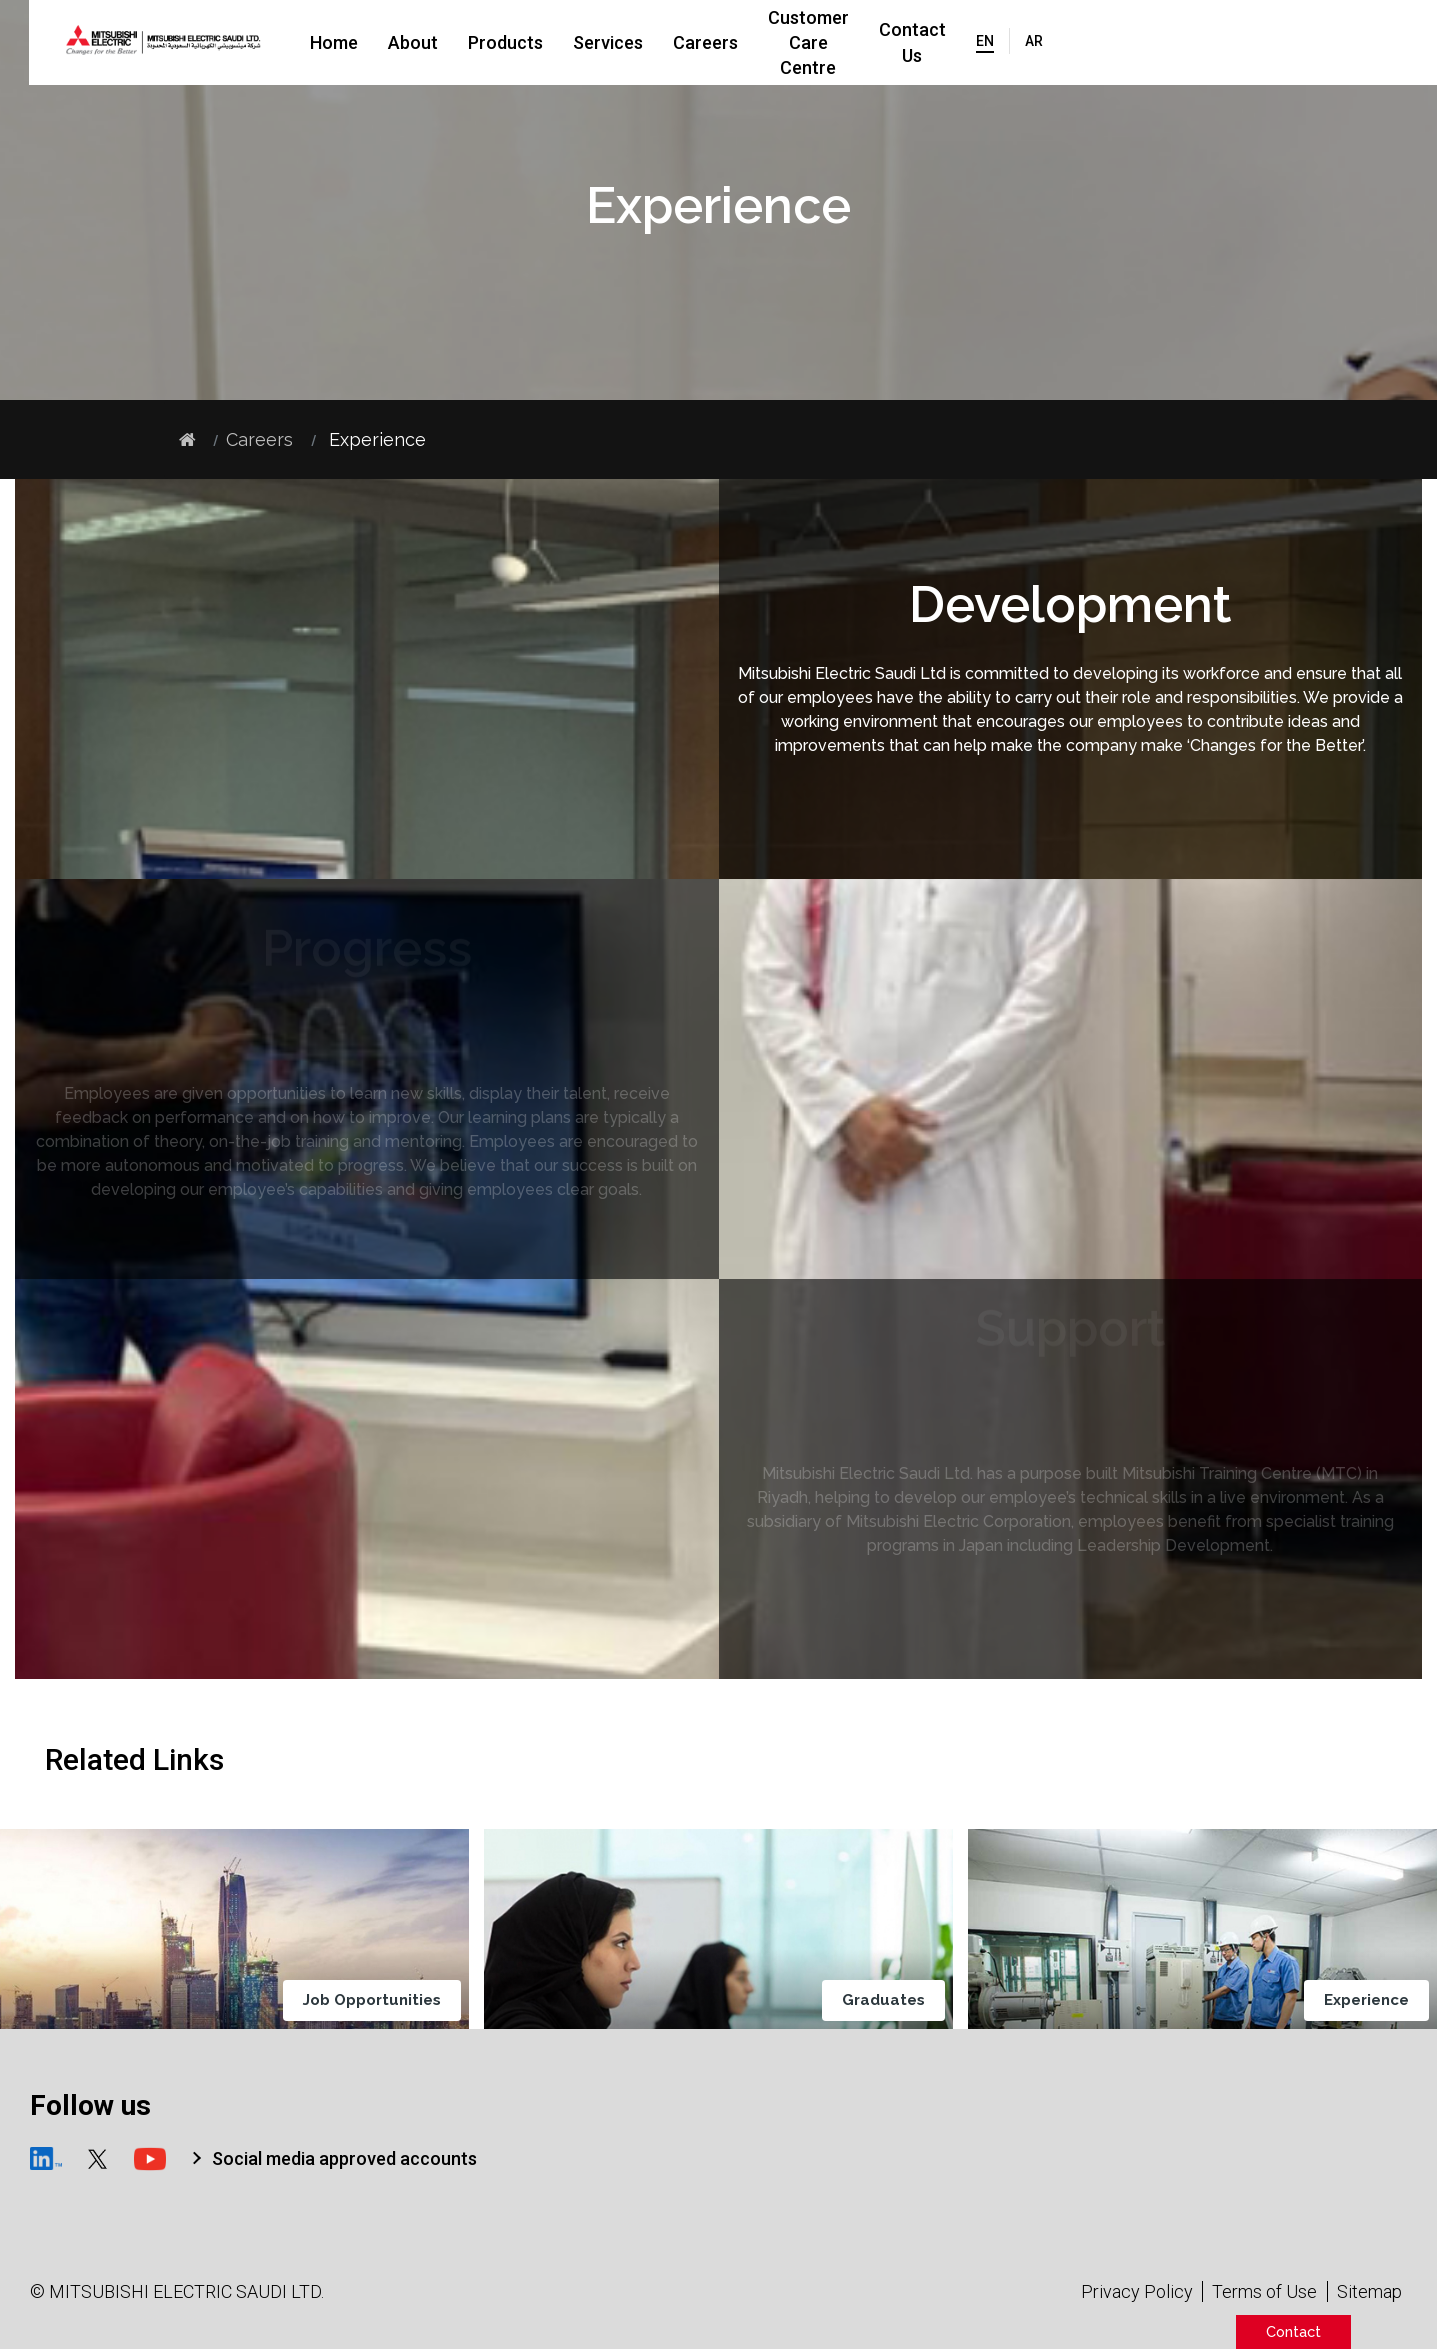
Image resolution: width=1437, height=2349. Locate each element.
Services (677, 42)
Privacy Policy (1137, 2291)
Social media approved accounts (344, 2158)
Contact (1293, 2331)
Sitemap (1369, 2291)
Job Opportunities (378, 2000)
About (482, 42)
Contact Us (1096, 42)
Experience (1372, 2000)
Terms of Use (1264, 2291)
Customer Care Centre (929, 42)
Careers (774, 42)
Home (403, 42)
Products (574, 42)
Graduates (889, 2000)
